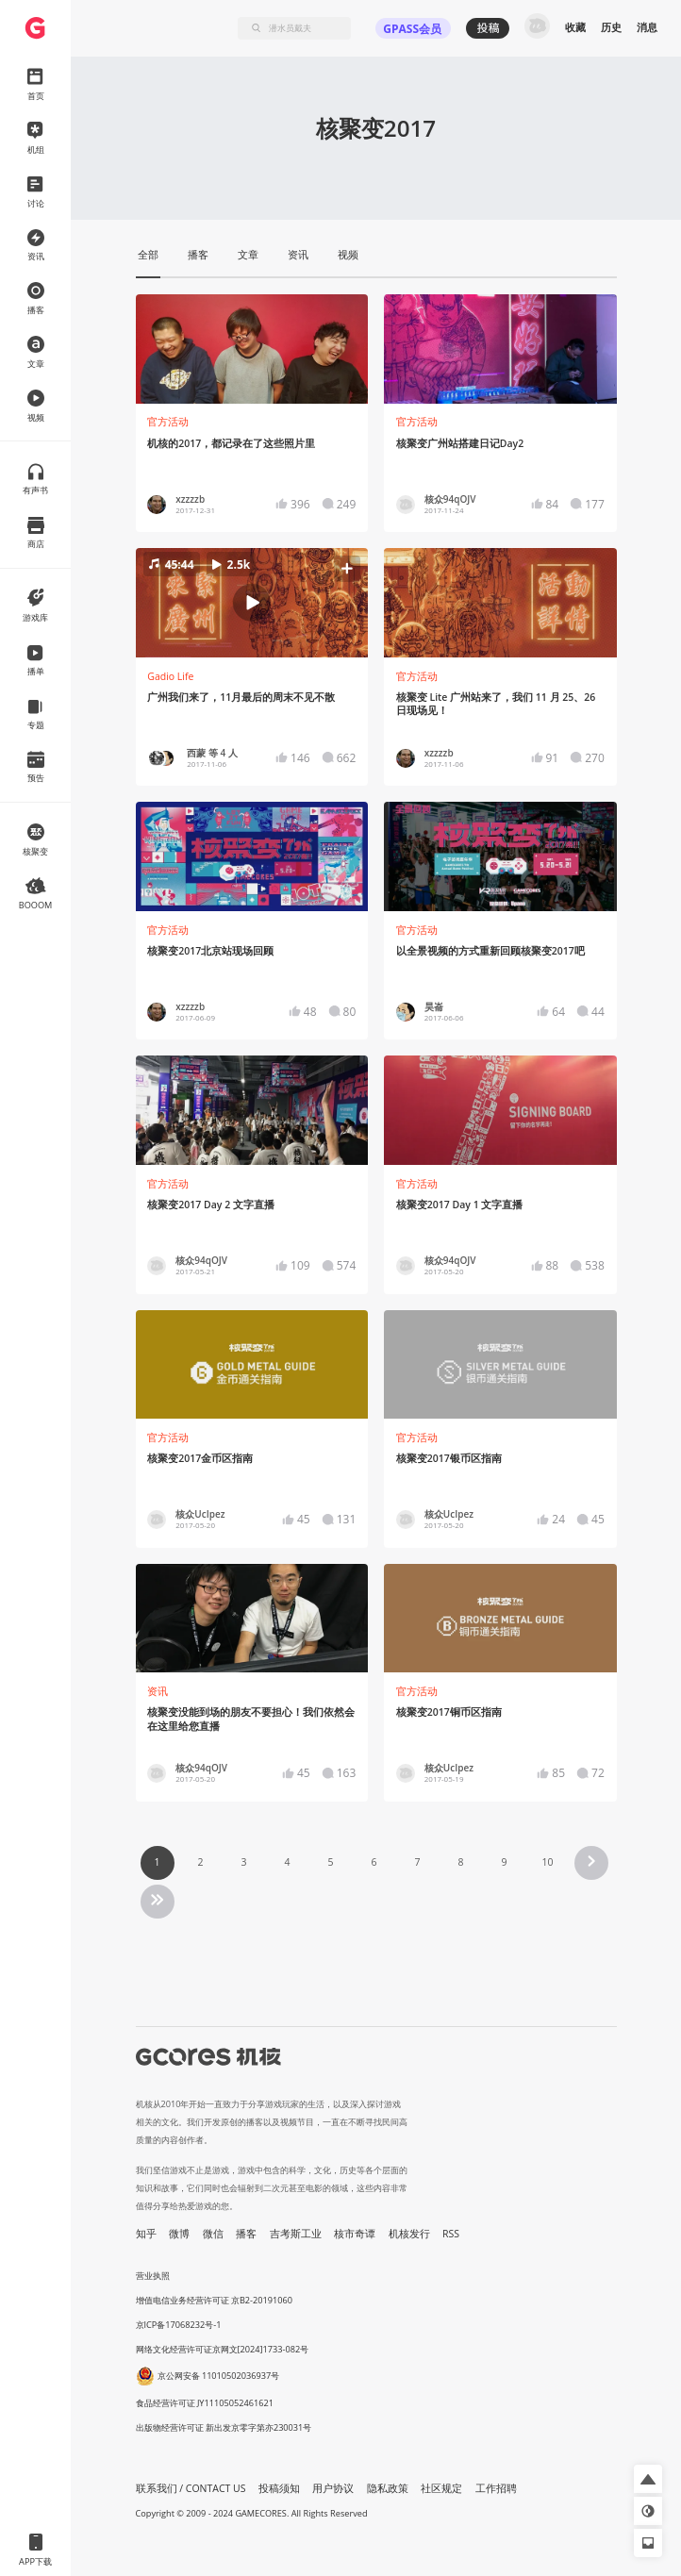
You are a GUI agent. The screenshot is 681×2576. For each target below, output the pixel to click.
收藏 (575, 27)
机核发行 (409, 2233)
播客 (246, 2233)
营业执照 (153, 2275)
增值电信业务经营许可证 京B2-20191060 (214, 2300)
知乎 (146, 2233)
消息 (647, 27)
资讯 (157, 1691)
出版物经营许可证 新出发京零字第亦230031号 (224, 2427)
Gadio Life (170, 676)
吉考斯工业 (296, 2233)
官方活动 (168, 421)
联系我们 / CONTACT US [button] (191, 2488)
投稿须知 (279, 2488)
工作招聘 (496, 2488)
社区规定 (441, 2488)
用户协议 (333, 2488)
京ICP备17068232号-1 (179, 2324)
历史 (611, 27)
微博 (179, 2233)
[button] (252, 603)
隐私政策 (387, 2488)
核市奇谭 (354, 2233)
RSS (450, 2233)
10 (547, 1862)
